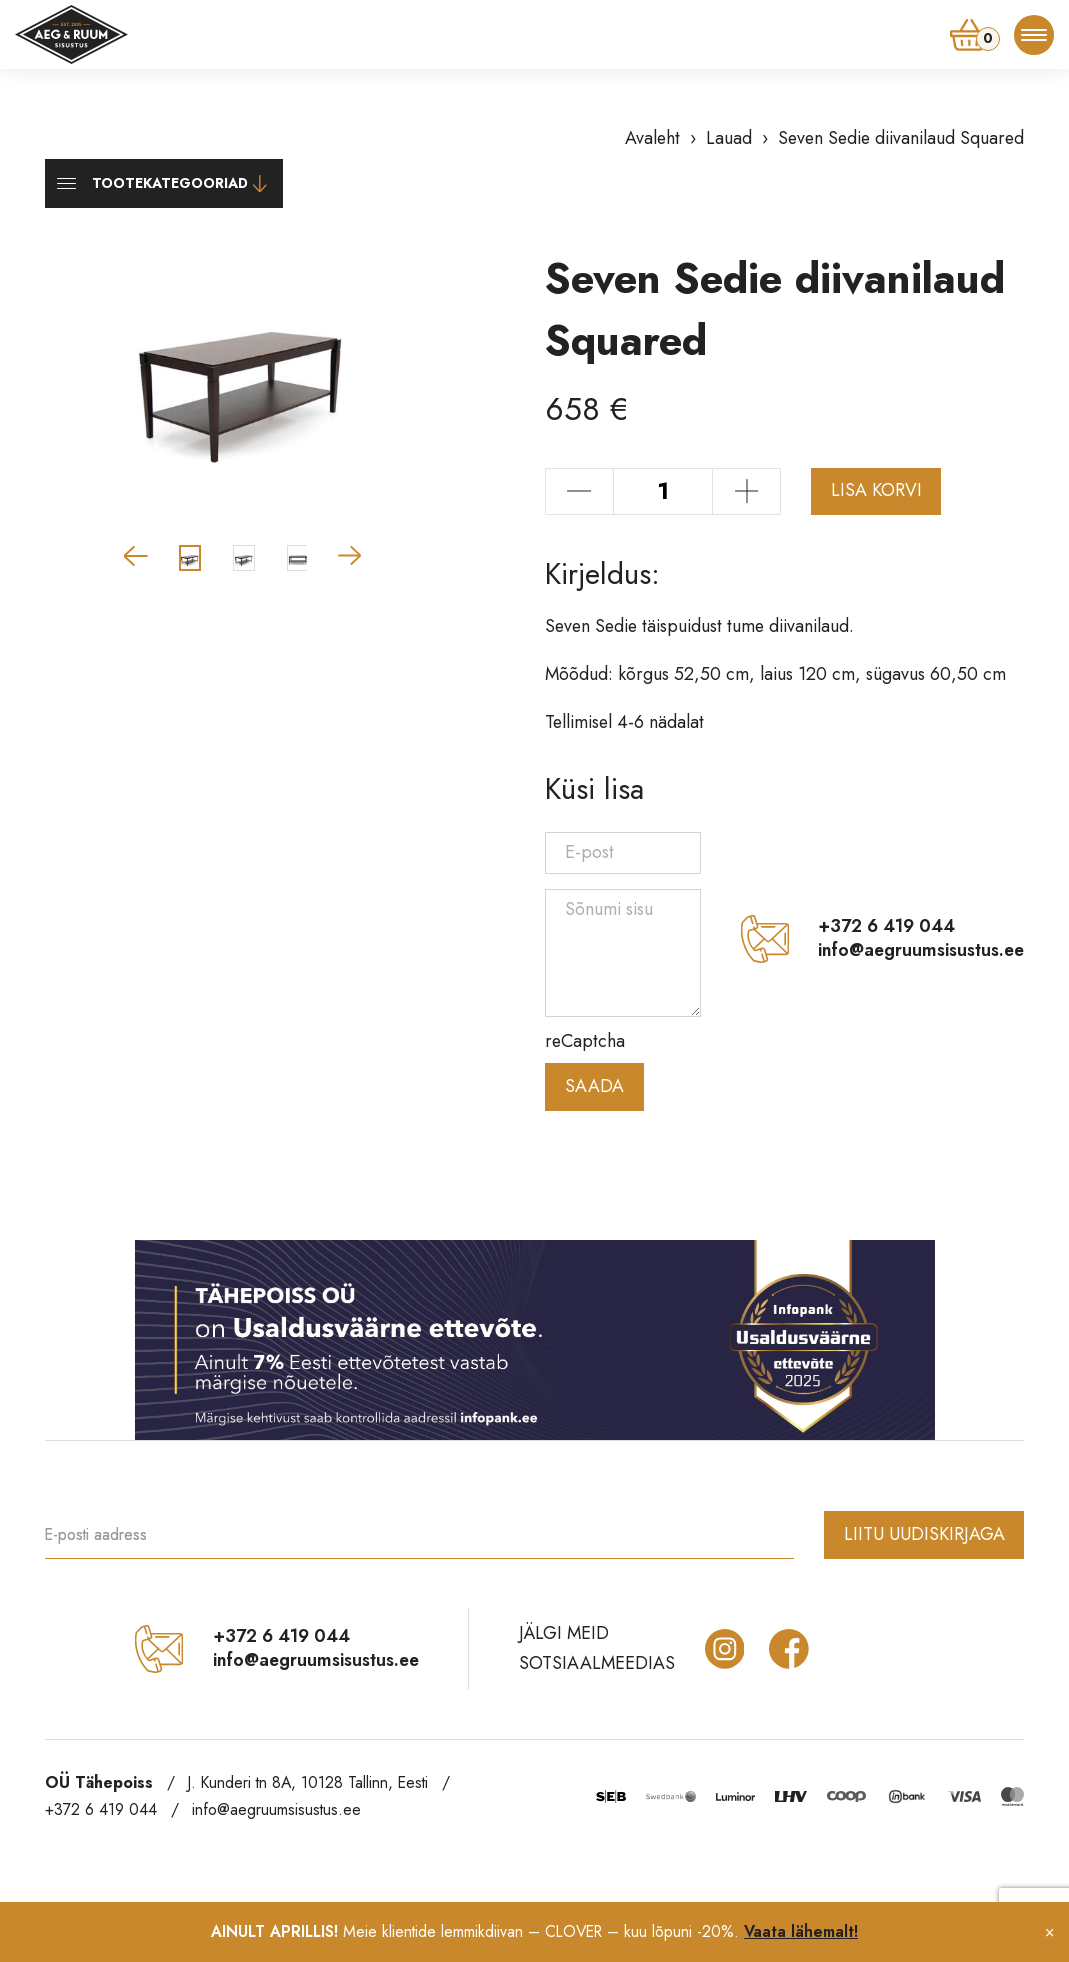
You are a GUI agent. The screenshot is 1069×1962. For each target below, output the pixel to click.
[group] (243, 376)
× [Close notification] (1049, 1931)
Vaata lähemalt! (801, 1931)
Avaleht (652, 138)
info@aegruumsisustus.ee (921, 951)
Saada (594, 1086)
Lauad (729, 138)
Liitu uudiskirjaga (924, 1534)
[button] (136, 556)
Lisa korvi (876, 490)
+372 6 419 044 (886, 927)
